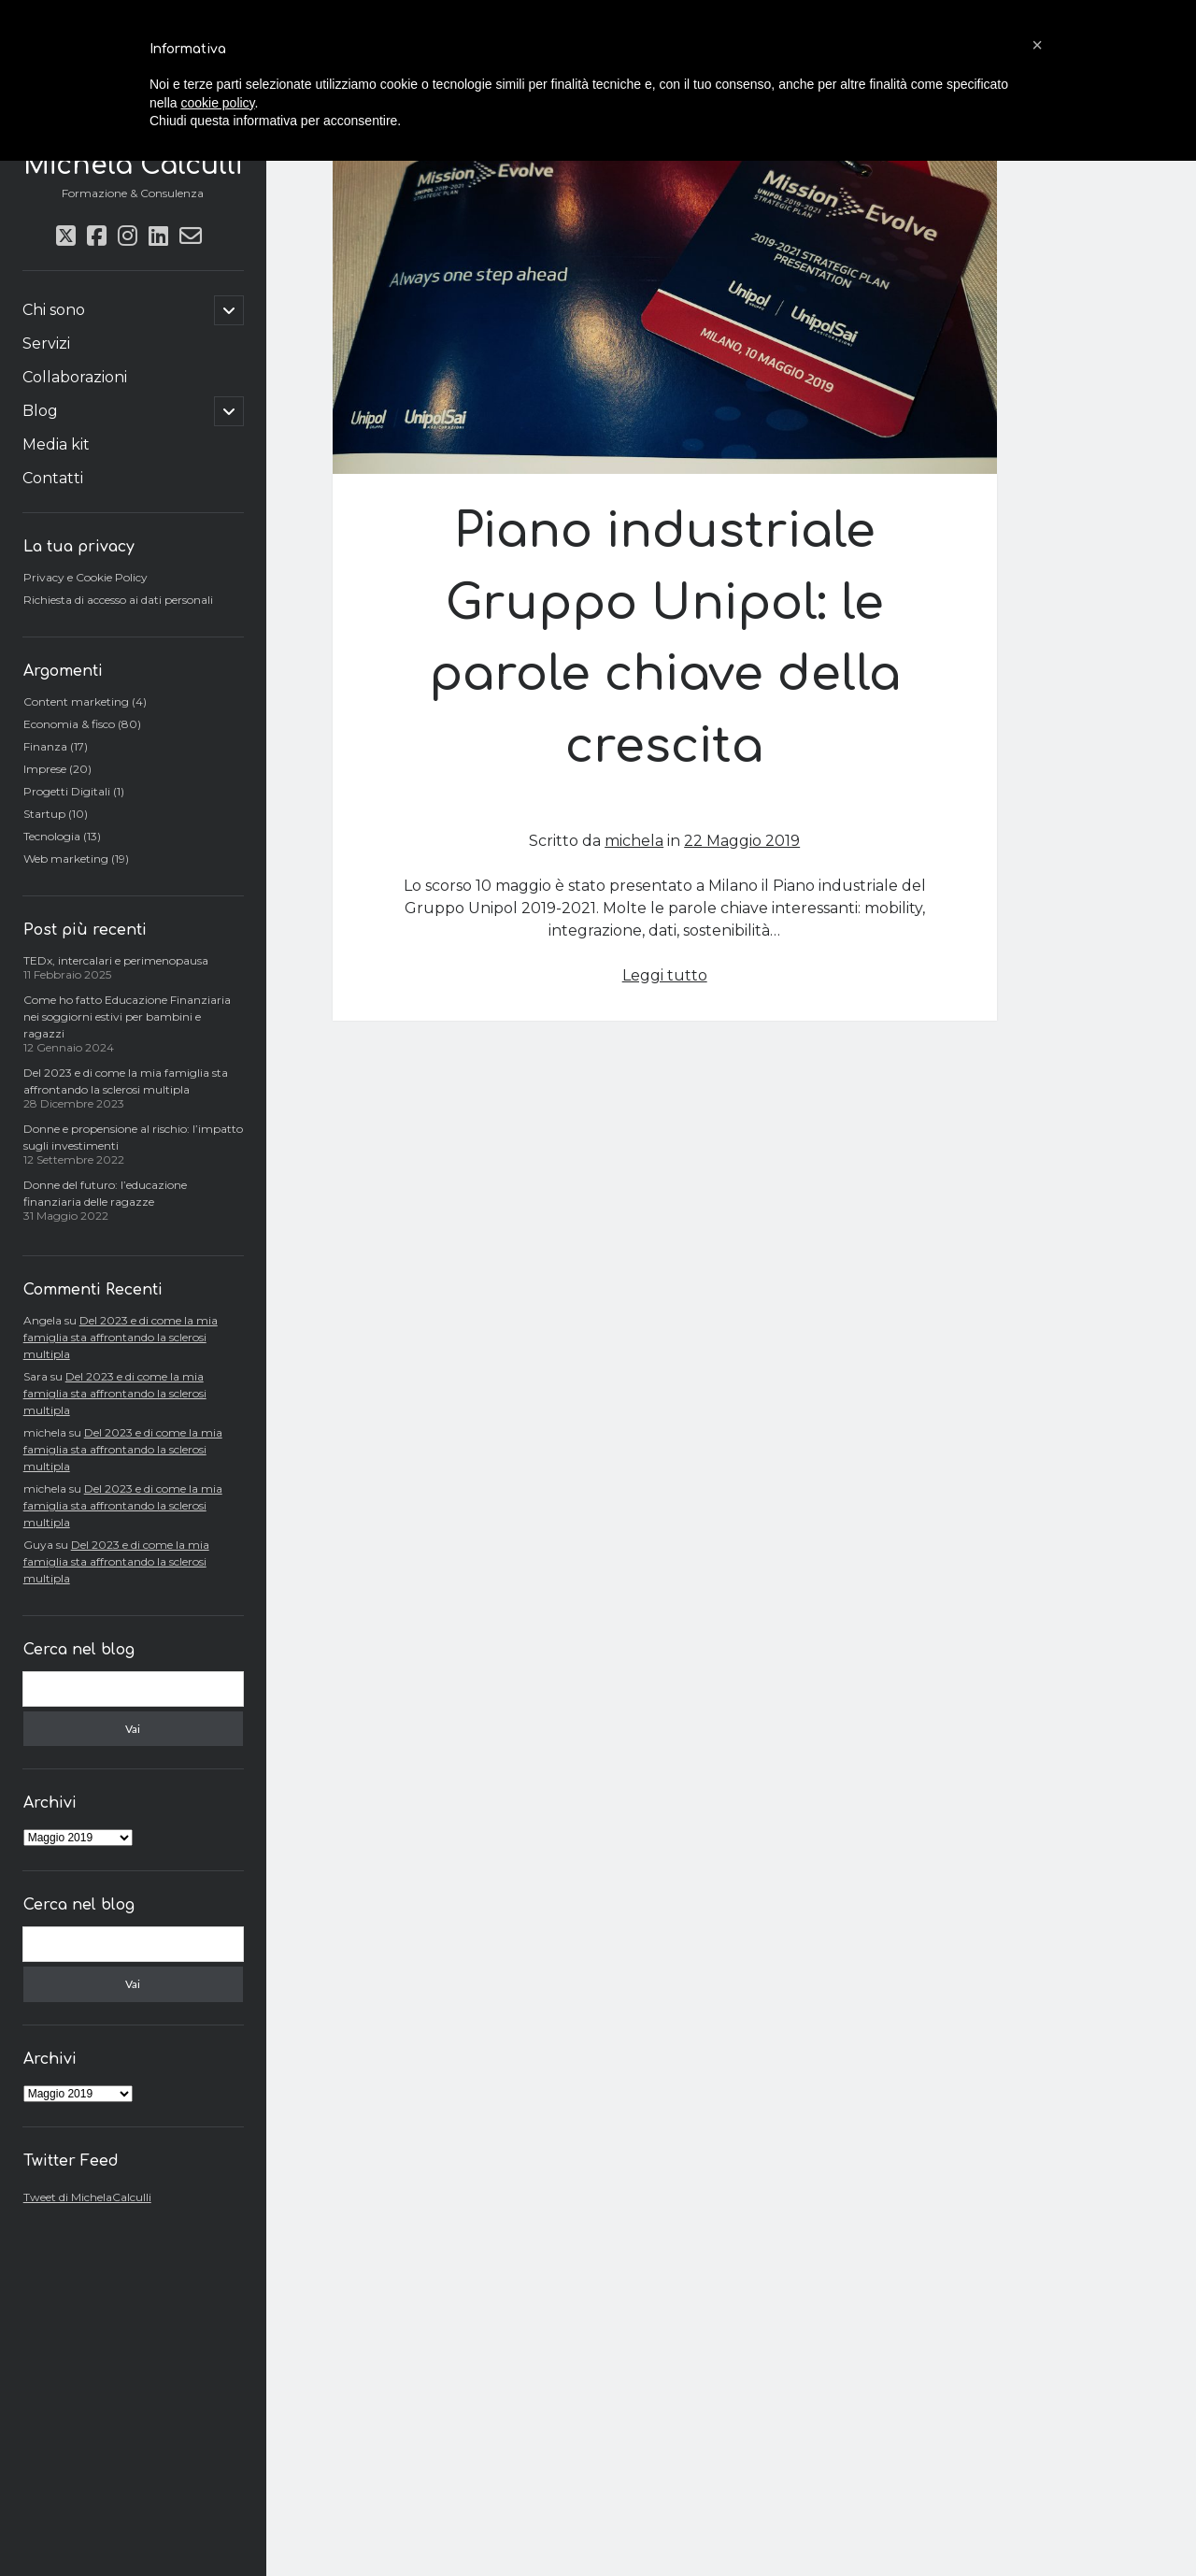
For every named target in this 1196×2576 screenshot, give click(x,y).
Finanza (45, 746)
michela (634, 841)
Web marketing (65, 859)
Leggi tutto (664, 975)
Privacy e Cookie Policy (85, 577)
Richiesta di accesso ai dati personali (118, 600)
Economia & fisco (69, 724)
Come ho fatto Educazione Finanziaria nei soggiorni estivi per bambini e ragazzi (127, 1016)
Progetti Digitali (66, 791)
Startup (44, 814)
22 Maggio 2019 (742, 841)
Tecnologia (51, 836)
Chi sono (53, 310)
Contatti (52, 478)
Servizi (46, 343)
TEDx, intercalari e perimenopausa (115, 960)
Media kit (56, 444)
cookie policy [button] (217, 102)
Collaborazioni (74, 377)
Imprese (44, 769)
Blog (40, 411)
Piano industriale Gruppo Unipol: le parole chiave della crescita (665, 308)
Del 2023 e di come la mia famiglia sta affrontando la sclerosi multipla (120, 1337)
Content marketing (76, 701)
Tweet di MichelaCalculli (87, 2197)
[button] (1037, 45)
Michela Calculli (132, 165)
